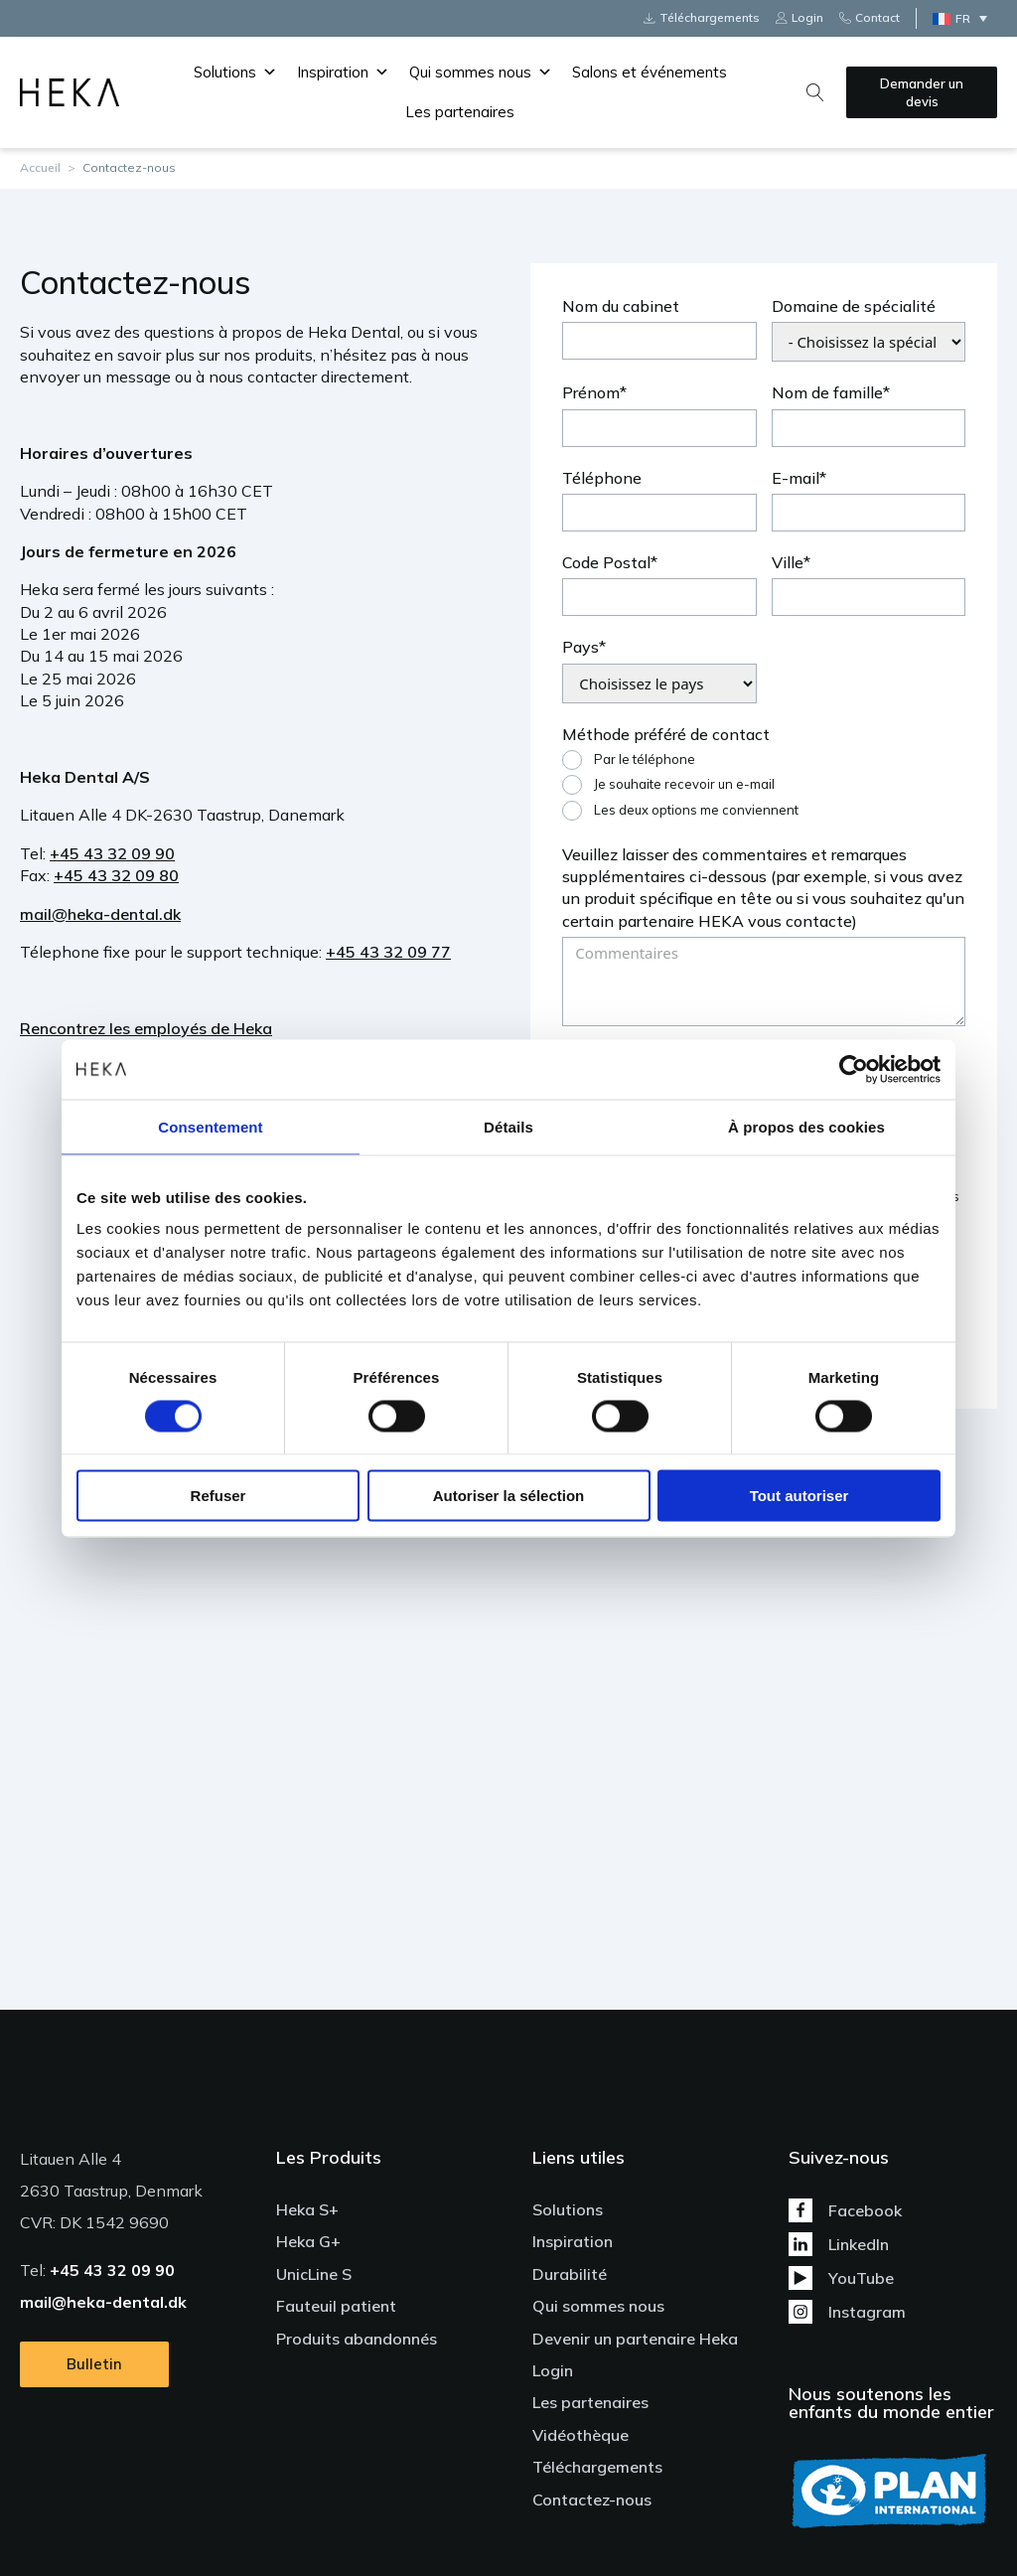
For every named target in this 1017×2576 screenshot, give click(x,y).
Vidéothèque (580, 2435)
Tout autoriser (799, 1495)
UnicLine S (314, 2274)
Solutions (235, 72)
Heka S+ (307, 2209)
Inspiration (343, 72)
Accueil (40, 167)
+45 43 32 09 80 (116, 875)
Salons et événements (649, 72)
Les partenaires (459, 111)
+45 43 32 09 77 (388, 952)
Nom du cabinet (620, 306)
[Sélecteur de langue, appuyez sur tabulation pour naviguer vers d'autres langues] (965, 18)
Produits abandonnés (356, 2339)
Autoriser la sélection (509, 1495)
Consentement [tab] (210, 1126)
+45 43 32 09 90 (112, 853)
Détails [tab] (508, 1126)
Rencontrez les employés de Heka (146, 1028)
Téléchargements (597, 2467)
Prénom (591, 392)
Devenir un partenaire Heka (635, 2339)
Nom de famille (827, 392)
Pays (580, 647)
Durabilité (569, 2274)
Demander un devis (921, 92)
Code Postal (606, 562)
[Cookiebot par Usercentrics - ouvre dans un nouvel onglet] (854, 1069)
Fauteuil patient (336, 2306)
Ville (787, 562)
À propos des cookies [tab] (806, 1126)
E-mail (795, 478)
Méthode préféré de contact (666, 734)
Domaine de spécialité (854, 306)
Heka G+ (308, 2241)
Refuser (218, 1495)
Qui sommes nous (480, 72)
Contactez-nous (592, 2499)
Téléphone (602, 478)
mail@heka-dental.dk (100, 914)
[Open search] (815, 92)
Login (552, 2370)
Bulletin (94, 2359)
